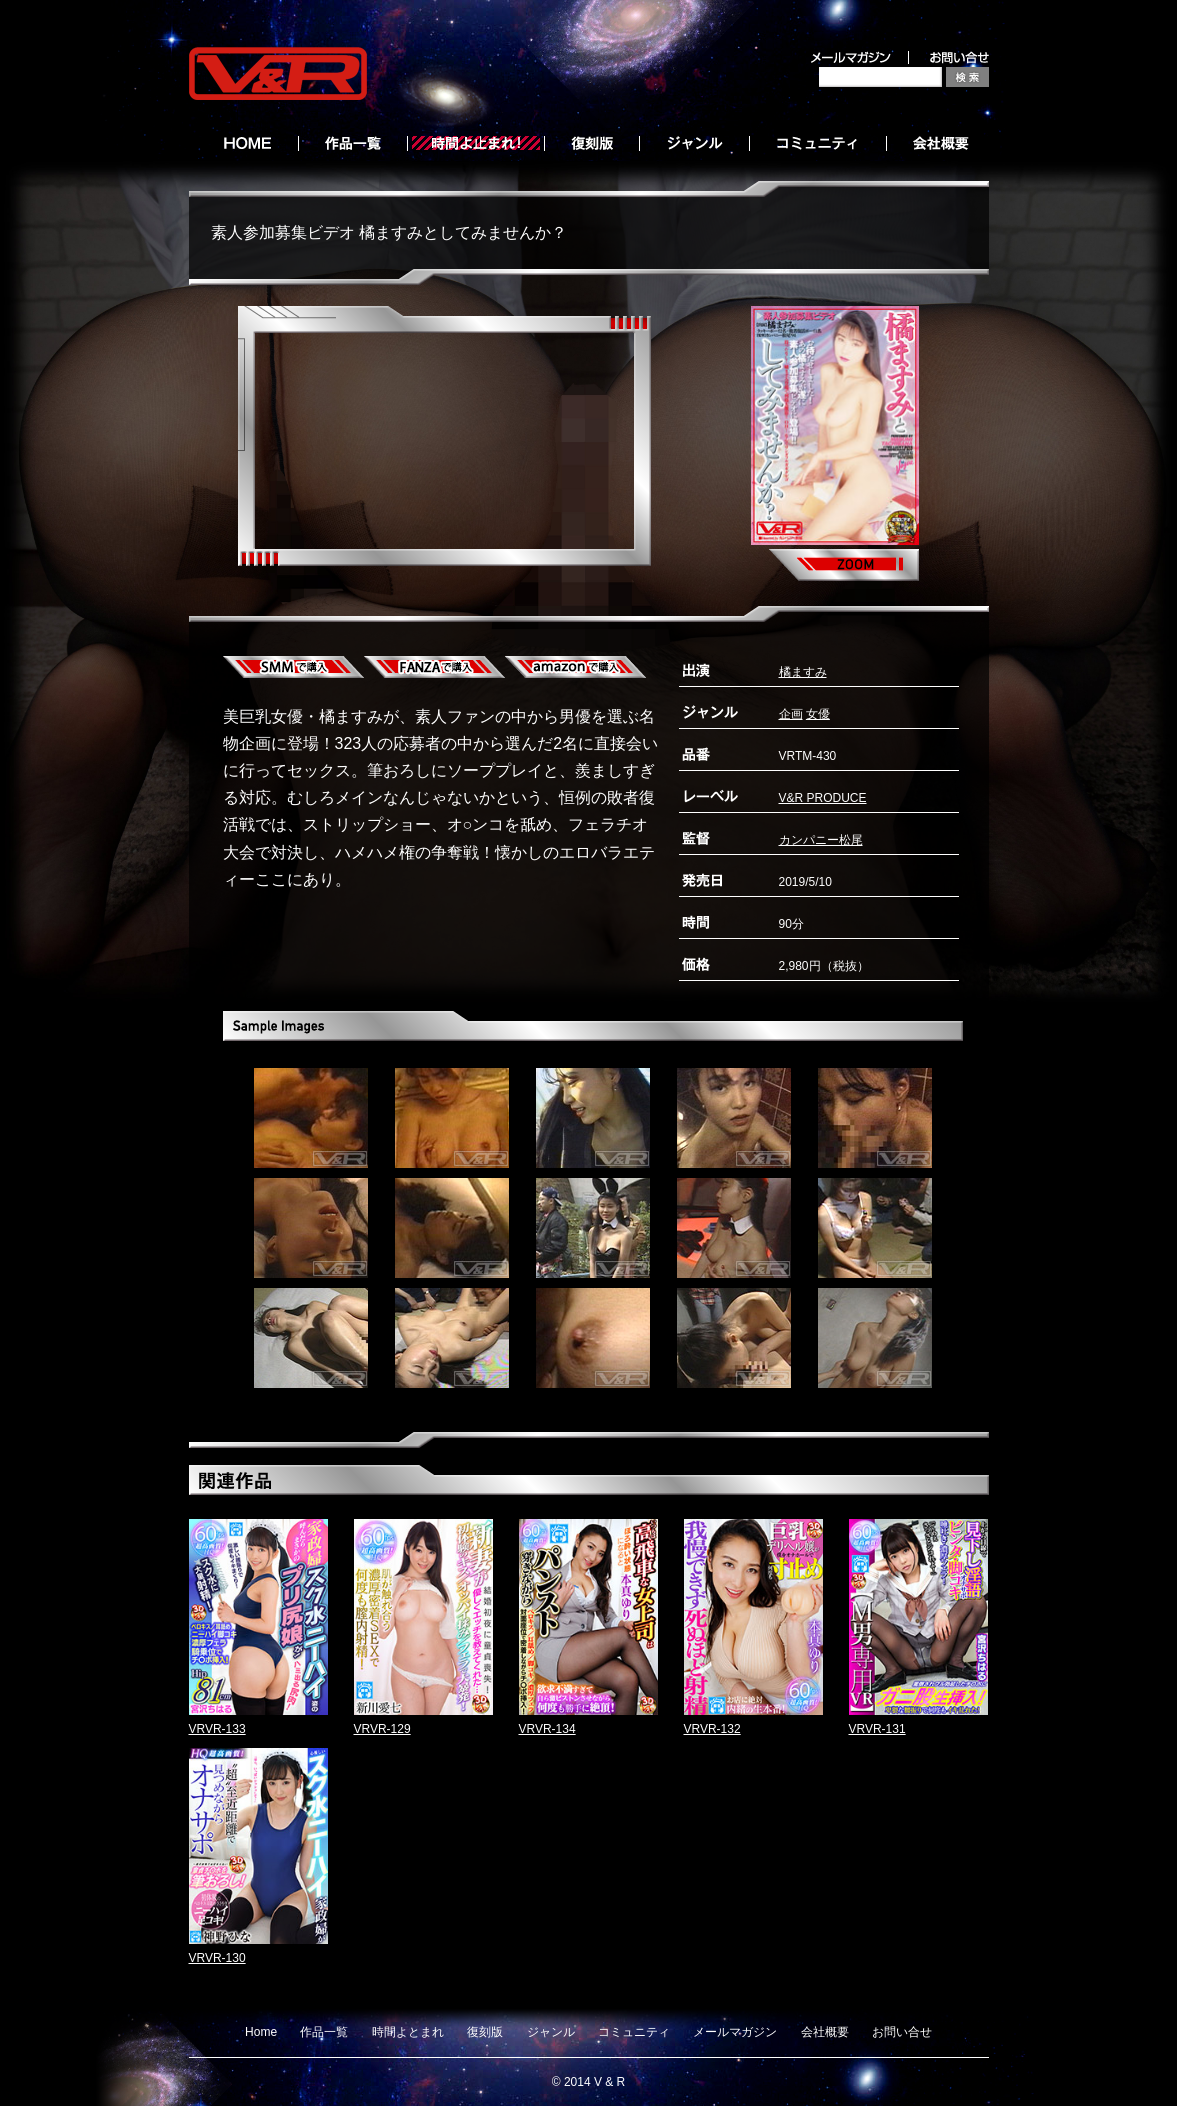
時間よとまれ (408, 2032)
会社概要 (825, 2032)
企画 (791, 714)
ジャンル (551, 2032)
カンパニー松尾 (821, 840)
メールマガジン (735, 2032)
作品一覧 (324, 2032)
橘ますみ (803, 672)
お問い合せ (902, 2032)
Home (261, 2032)
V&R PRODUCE (823, 798)
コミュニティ (634, 2032)
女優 (818, 714)
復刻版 (485, 2032)
